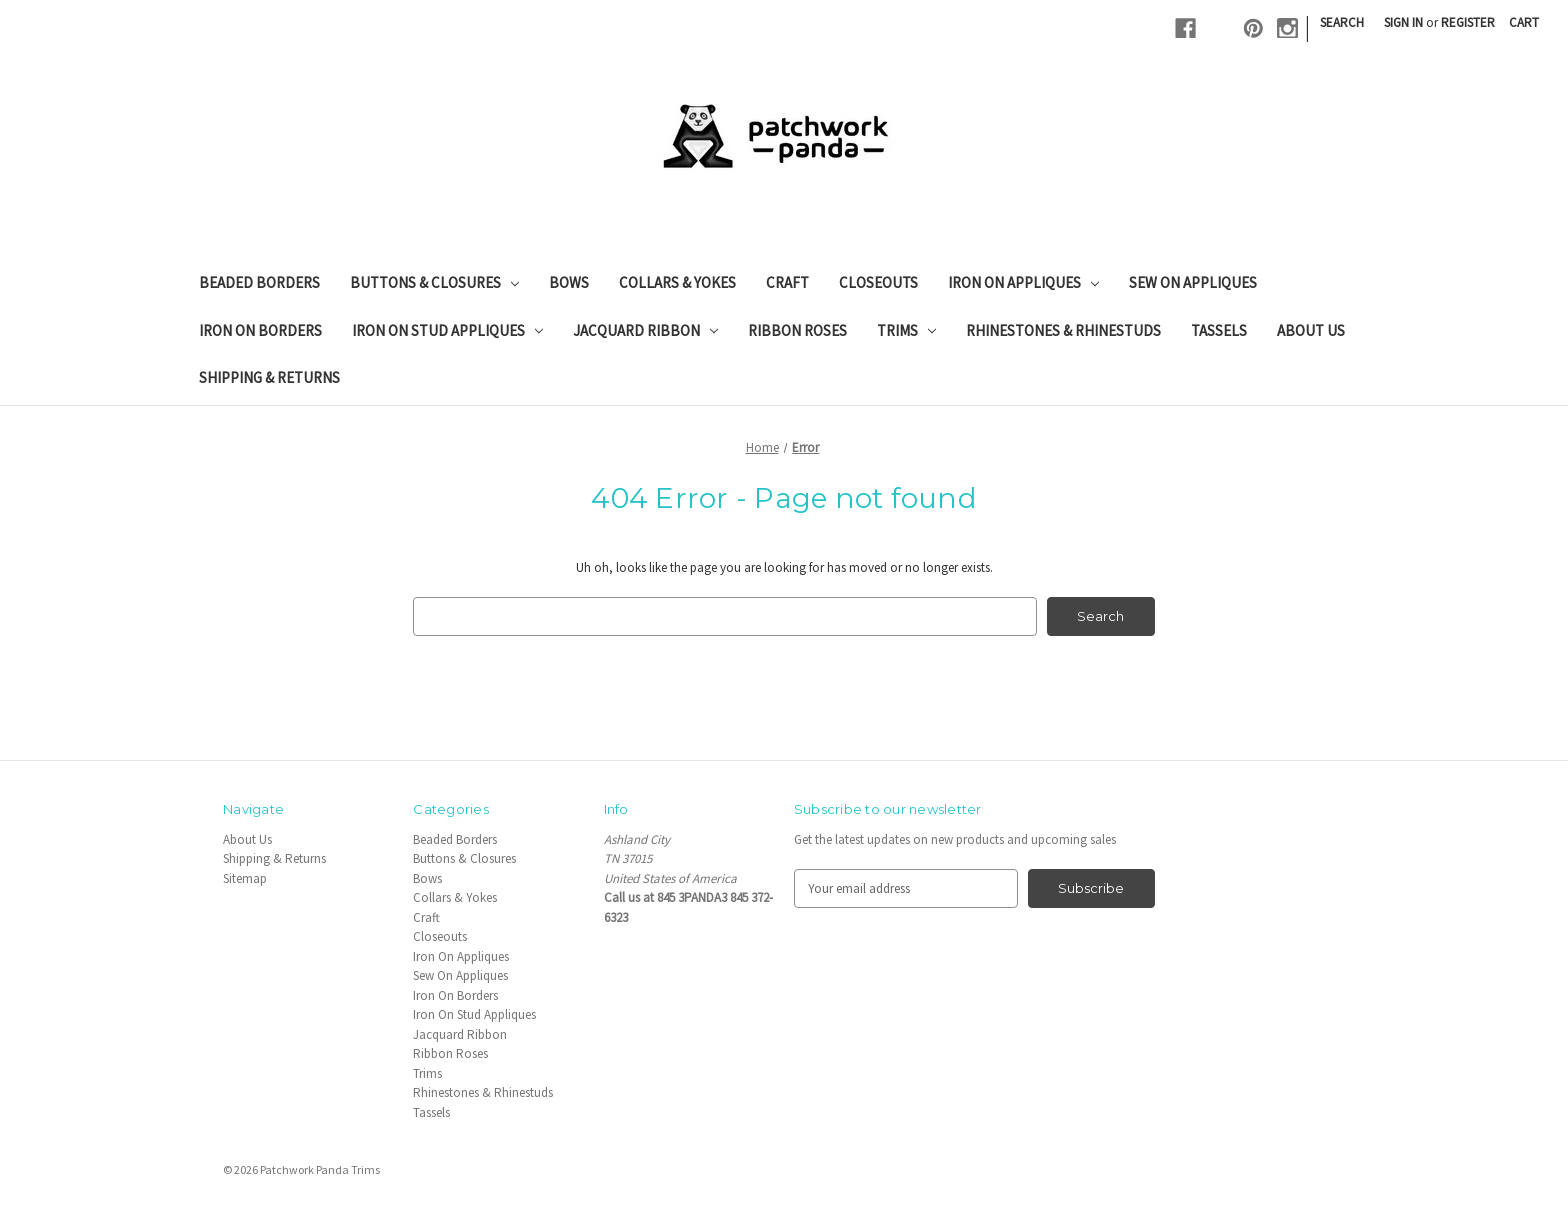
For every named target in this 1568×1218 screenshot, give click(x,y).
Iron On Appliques (1023, 282)
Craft (787, 282)
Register (1468, 22)
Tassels (1219, 330)
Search (1342, 22)
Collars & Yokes (677, 282)
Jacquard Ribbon (645, 330)
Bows (569, 282)
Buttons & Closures (434, 282)
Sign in (1403, 22)
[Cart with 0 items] (1524, 23)
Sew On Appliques (1193, 282)
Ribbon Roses (797, 330)
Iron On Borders (260, 330)
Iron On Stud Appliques (447, 330)
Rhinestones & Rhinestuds (1063, 330)
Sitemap (245, 878)
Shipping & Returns (269, 377)
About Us (1311, 330)
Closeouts (878, 282)
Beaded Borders (259, 282)
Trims (906, 330)
